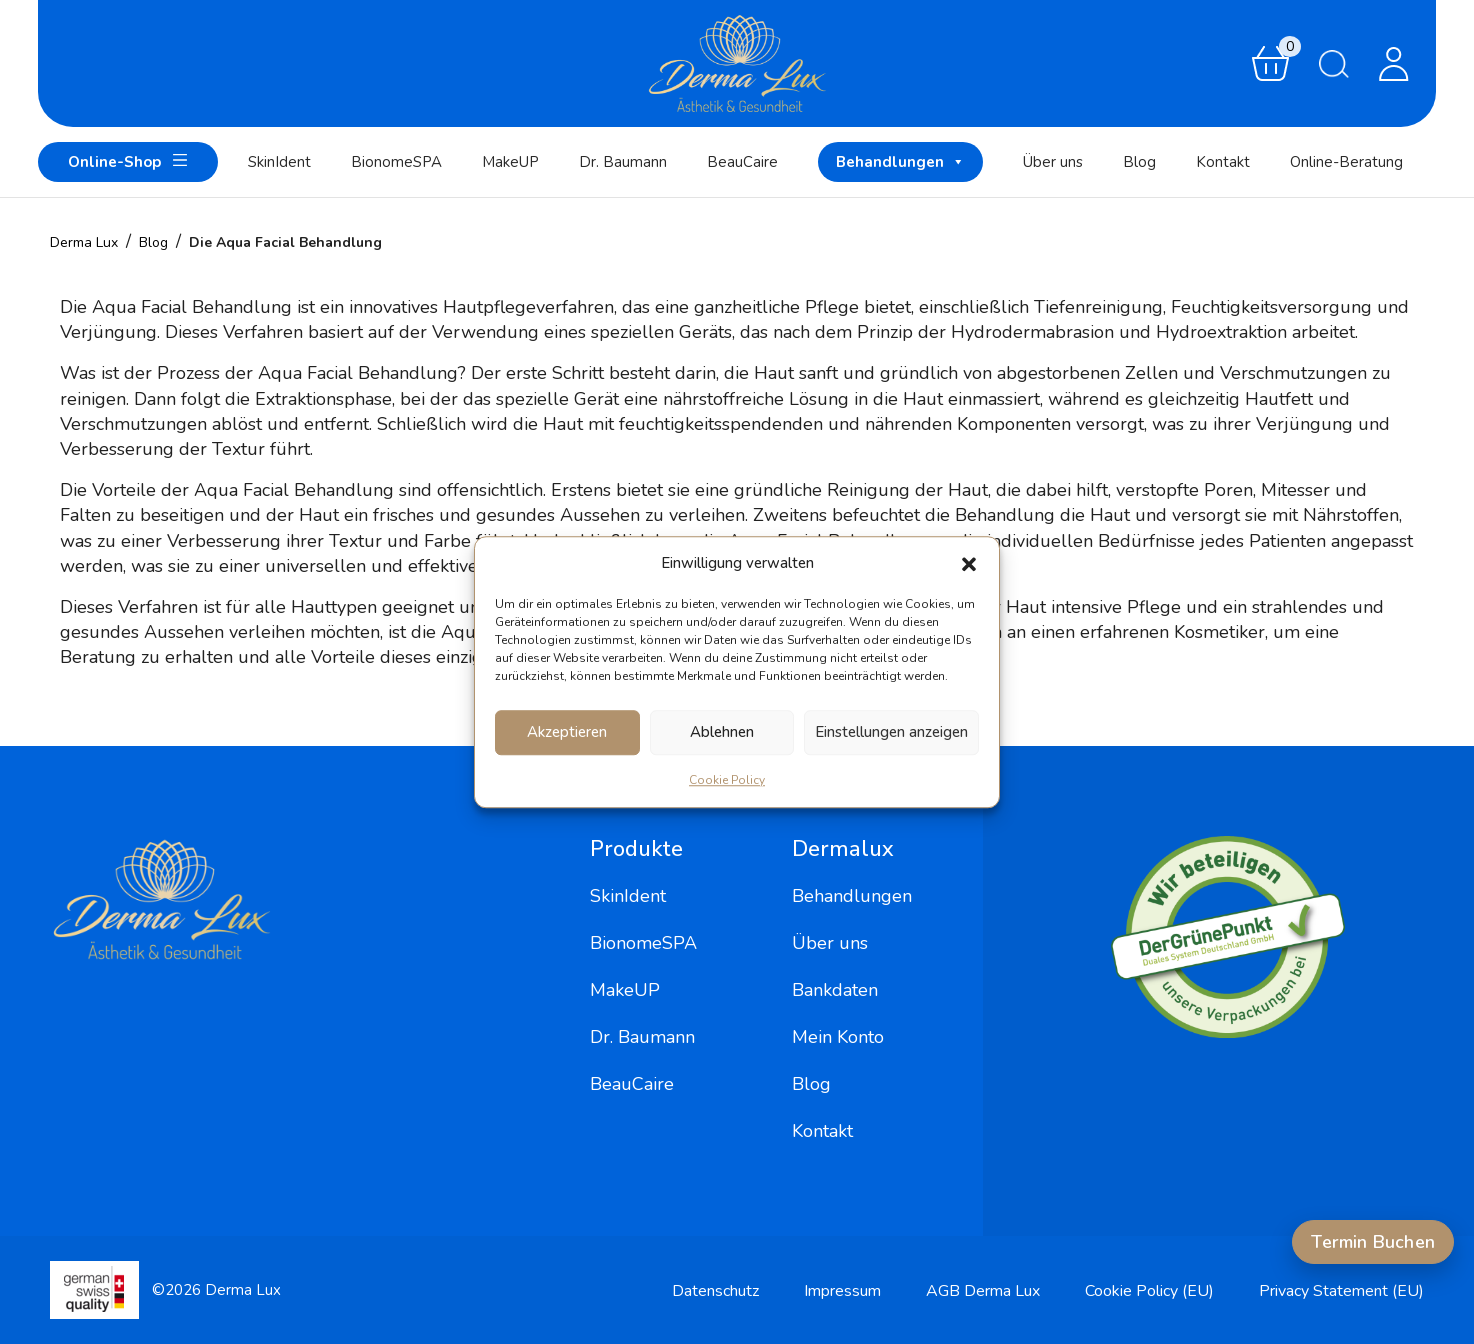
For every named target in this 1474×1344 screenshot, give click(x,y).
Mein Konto (838, 1037)
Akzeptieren (567, 732)
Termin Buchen (1373, 1242)
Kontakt (1223, 162)
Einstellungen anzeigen (891, 732)
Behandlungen (900, 162)
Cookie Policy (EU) (1149, 1291)
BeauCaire (742, 162)
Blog (1139, 162)
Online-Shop (128, 160)
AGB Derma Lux (983, 1291)
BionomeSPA (396, 162)
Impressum (842, 1291)
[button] (969, 564)
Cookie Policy (727, 780)
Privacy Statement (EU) (1341, 1291)
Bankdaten (835, 990)
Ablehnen (722, 732)
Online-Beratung (1346, 162)
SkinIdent (279, 162)
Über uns (1053, 162)
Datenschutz (715, 1291)
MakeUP (510, 162)
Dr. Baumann (623, 162)
